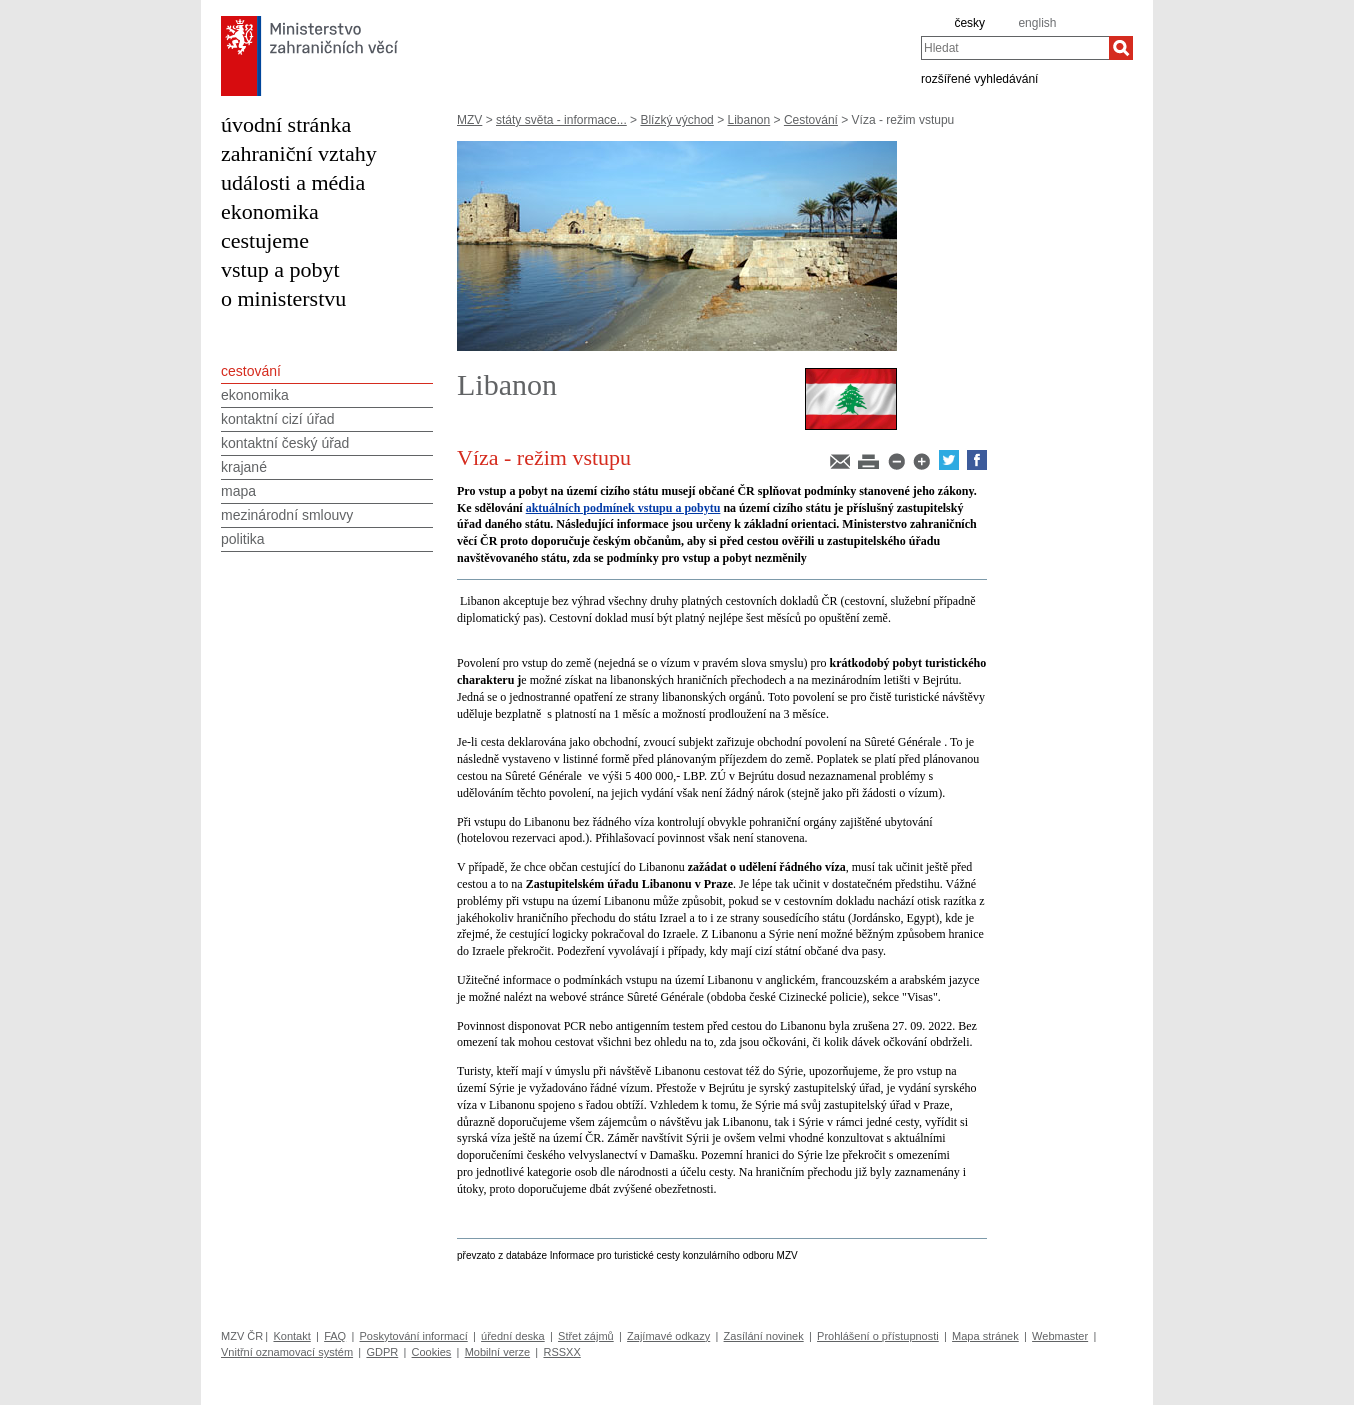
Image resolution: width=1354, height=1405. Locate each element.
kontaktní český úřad (285, 443)
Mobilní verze (497, 1352)
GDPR (382, 1352)
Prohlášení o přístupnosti (878, 1336)
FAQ (335, 1336)
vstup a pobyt (280, 269)
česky (969, 23)
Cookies (432, 1352)
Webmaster (1060, 1336)
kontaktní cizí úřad (278, 419)
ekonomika (270, 211)
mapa (238, 491)
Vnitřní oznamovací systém (287, 1352)
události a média (293, 182)
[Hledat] (1121, 48)
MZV (469, 120)
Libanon (748, 120)
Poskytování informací (414, 1336)
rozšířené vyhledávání (979, 78)
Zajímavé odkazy (668, 1336)
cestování (251, 371)
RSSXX (561, 1352)
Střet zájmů (586, 1336)
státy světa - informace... (561, 120)
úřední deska (513, 1336)
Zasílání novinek (764, 1336)
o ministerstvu (283, 298)
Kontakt (291, 1336)
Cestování (811, 120)
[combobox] (1015, 48)
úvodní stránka (286, 124)
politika (243, 539)
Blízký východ (676, 120)
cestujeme (265, 240)
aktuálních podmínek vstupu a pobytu (623, 508)
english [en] (1037, 23)
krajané (244, 467)
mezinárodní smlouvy (287, 515)
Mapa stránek (985, 1336)
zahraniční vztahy (299, 153)
